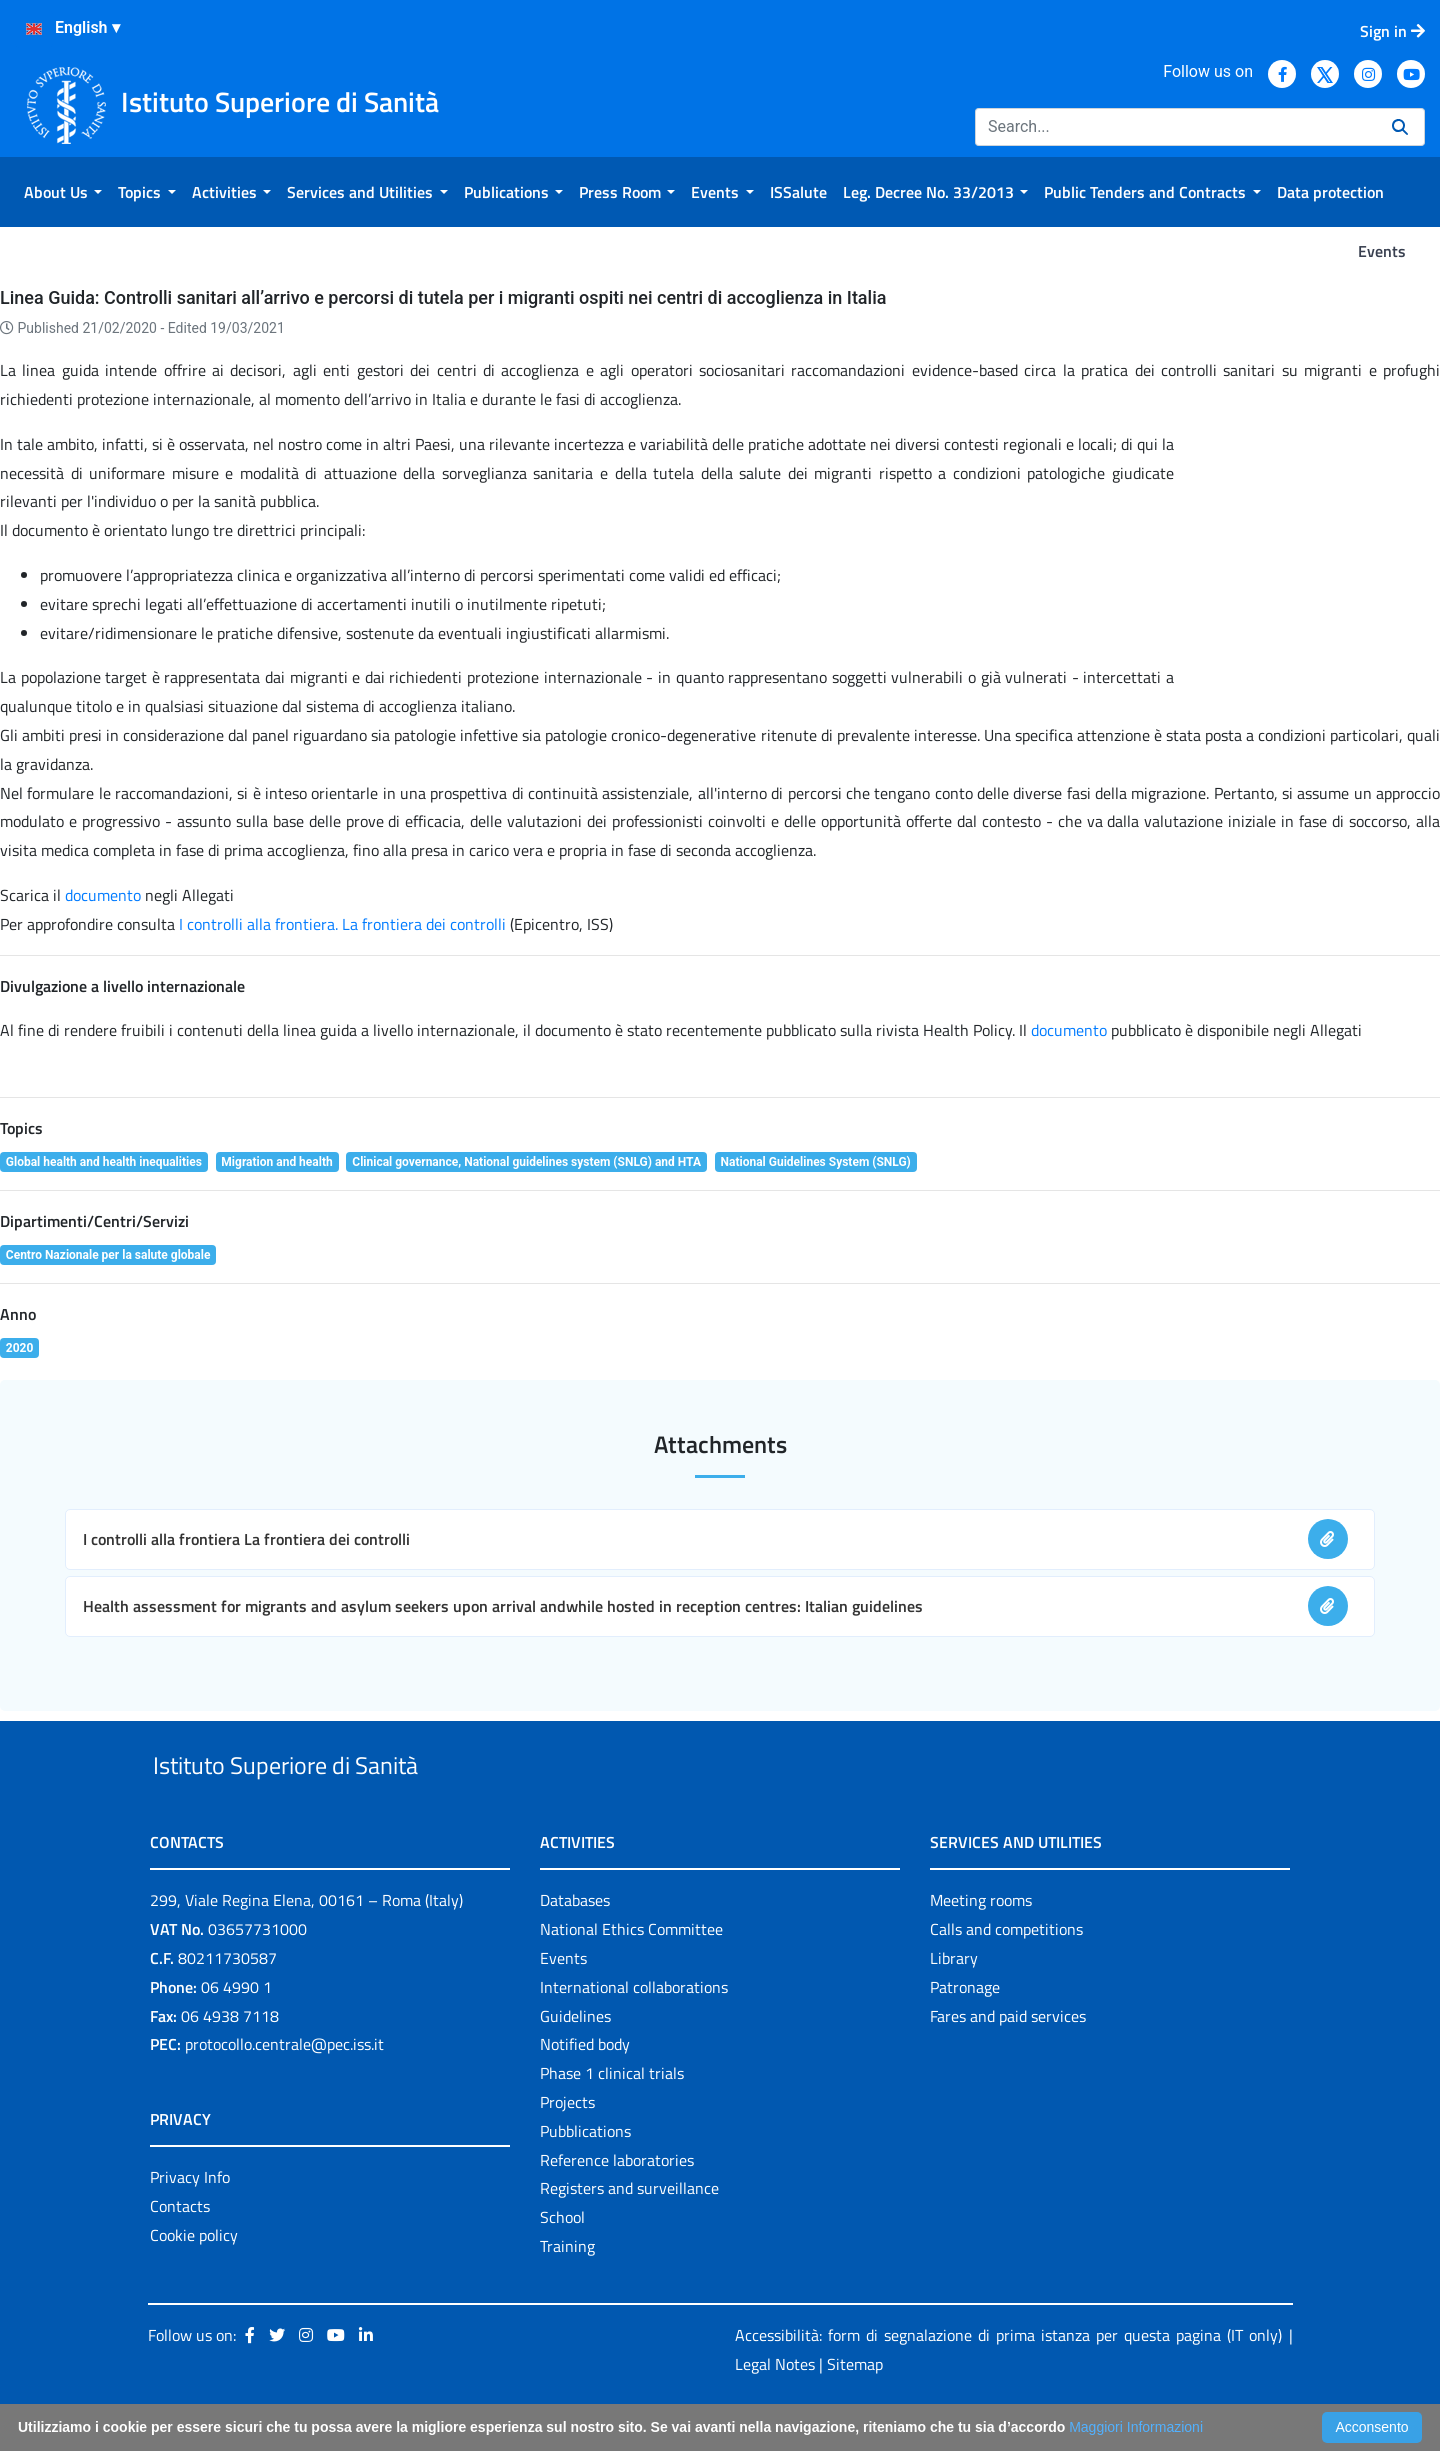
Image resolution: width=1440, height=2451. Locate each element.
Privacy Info (190, 2224)
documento (103, 895)
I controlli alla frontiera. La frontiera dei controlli (344, 924)
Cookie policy (194, 2281)
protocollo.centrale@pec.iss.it (284, 2091)
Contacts (180, 2252)
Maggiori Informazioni (1136, 2427)
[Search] (1175, 127)
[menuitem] (63, 192)
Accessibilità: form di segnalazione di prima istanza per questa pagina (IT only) (1008, 2381)
